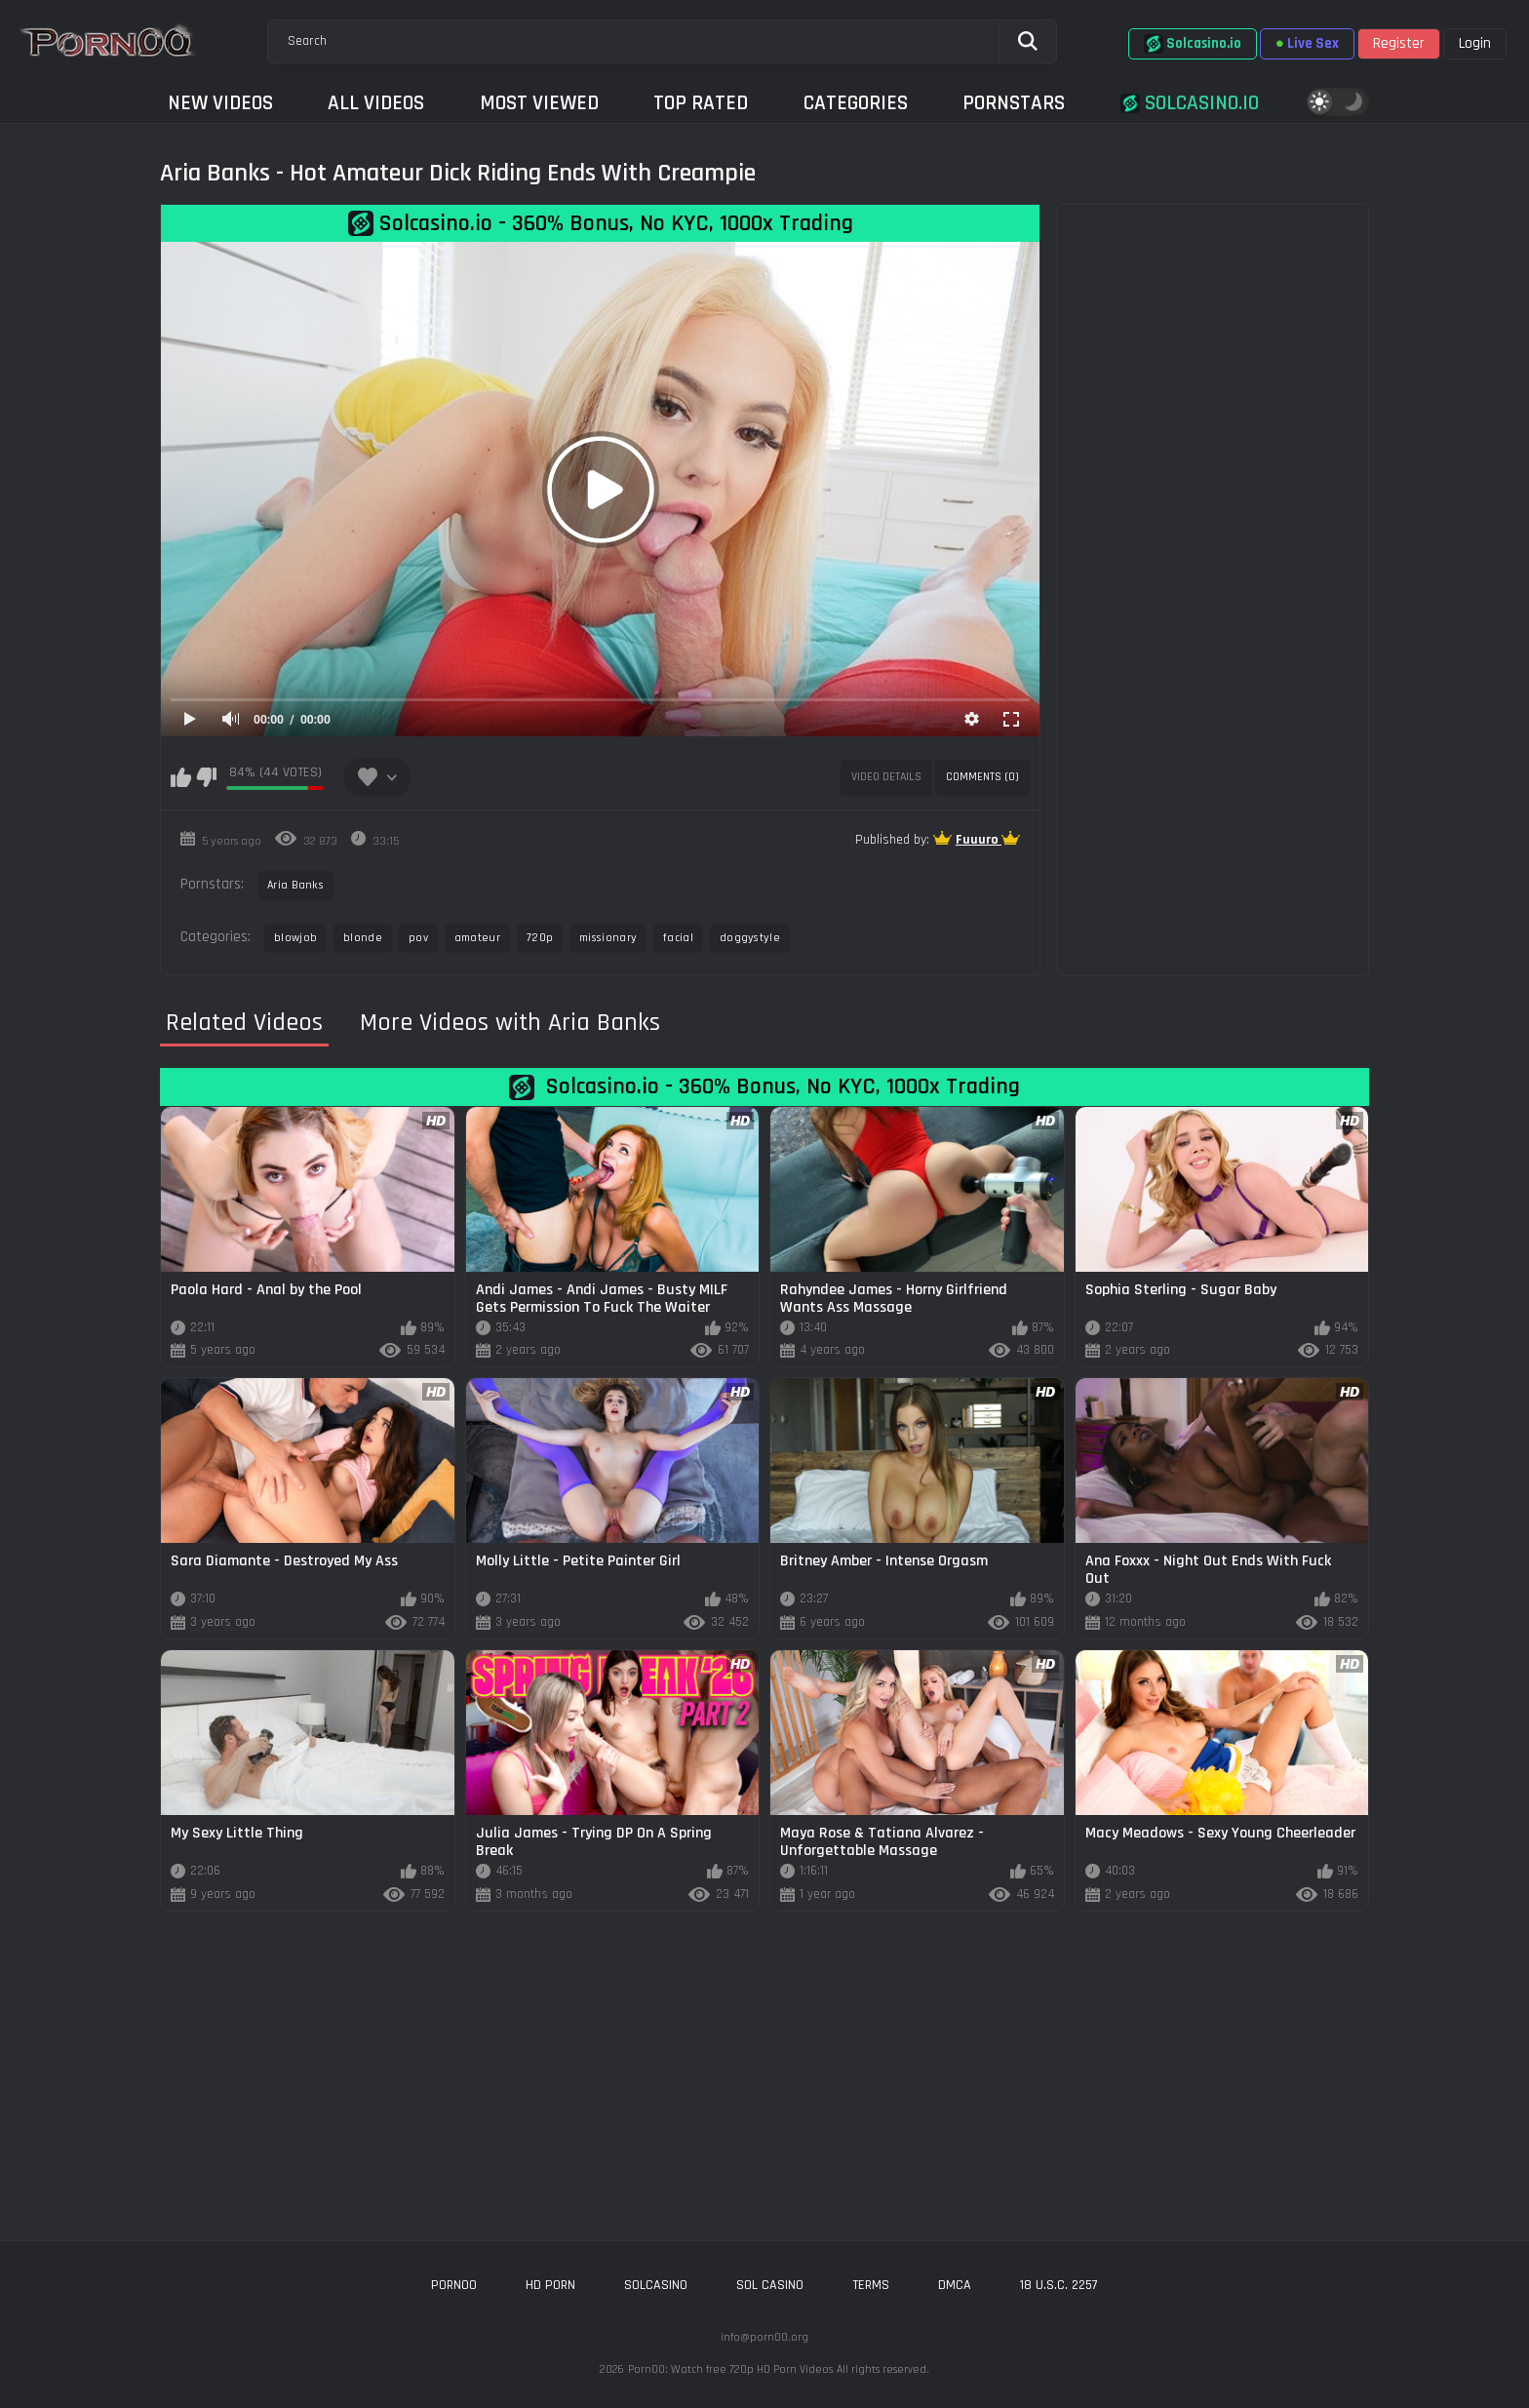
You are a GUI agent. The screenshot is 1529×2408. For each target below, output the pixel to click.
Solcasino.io (1192, 44)
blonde (362, 937)
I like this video (181, 777)
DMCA (954, 2285)
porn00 (454, 2285)
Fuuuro (978, 840)
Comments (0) (982, 777)
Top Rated (700, 103)
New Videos (220, 103)
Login (1475, 43)
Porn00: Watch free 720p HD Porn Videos (730, 2369)
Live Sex (1307, 43)
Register (1399, 43)
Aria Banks (295, 885)
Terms (870, 2285)
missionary (608, 937)
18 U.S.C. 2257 (1059, 2285)
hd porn (550, 2285)
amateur (477, 937)
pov (418, 937)
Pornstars (1013, 103)
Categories (856, 103)
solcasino (655, 2285)
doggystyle (750, 937)
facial (678, 937)
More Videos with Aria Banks (510, 1023)
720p (540, 937)
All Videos (376, 103)
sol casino (770, 2285)
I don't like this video (206, 777)
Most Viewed (539, 103)
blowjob (295, 937)
